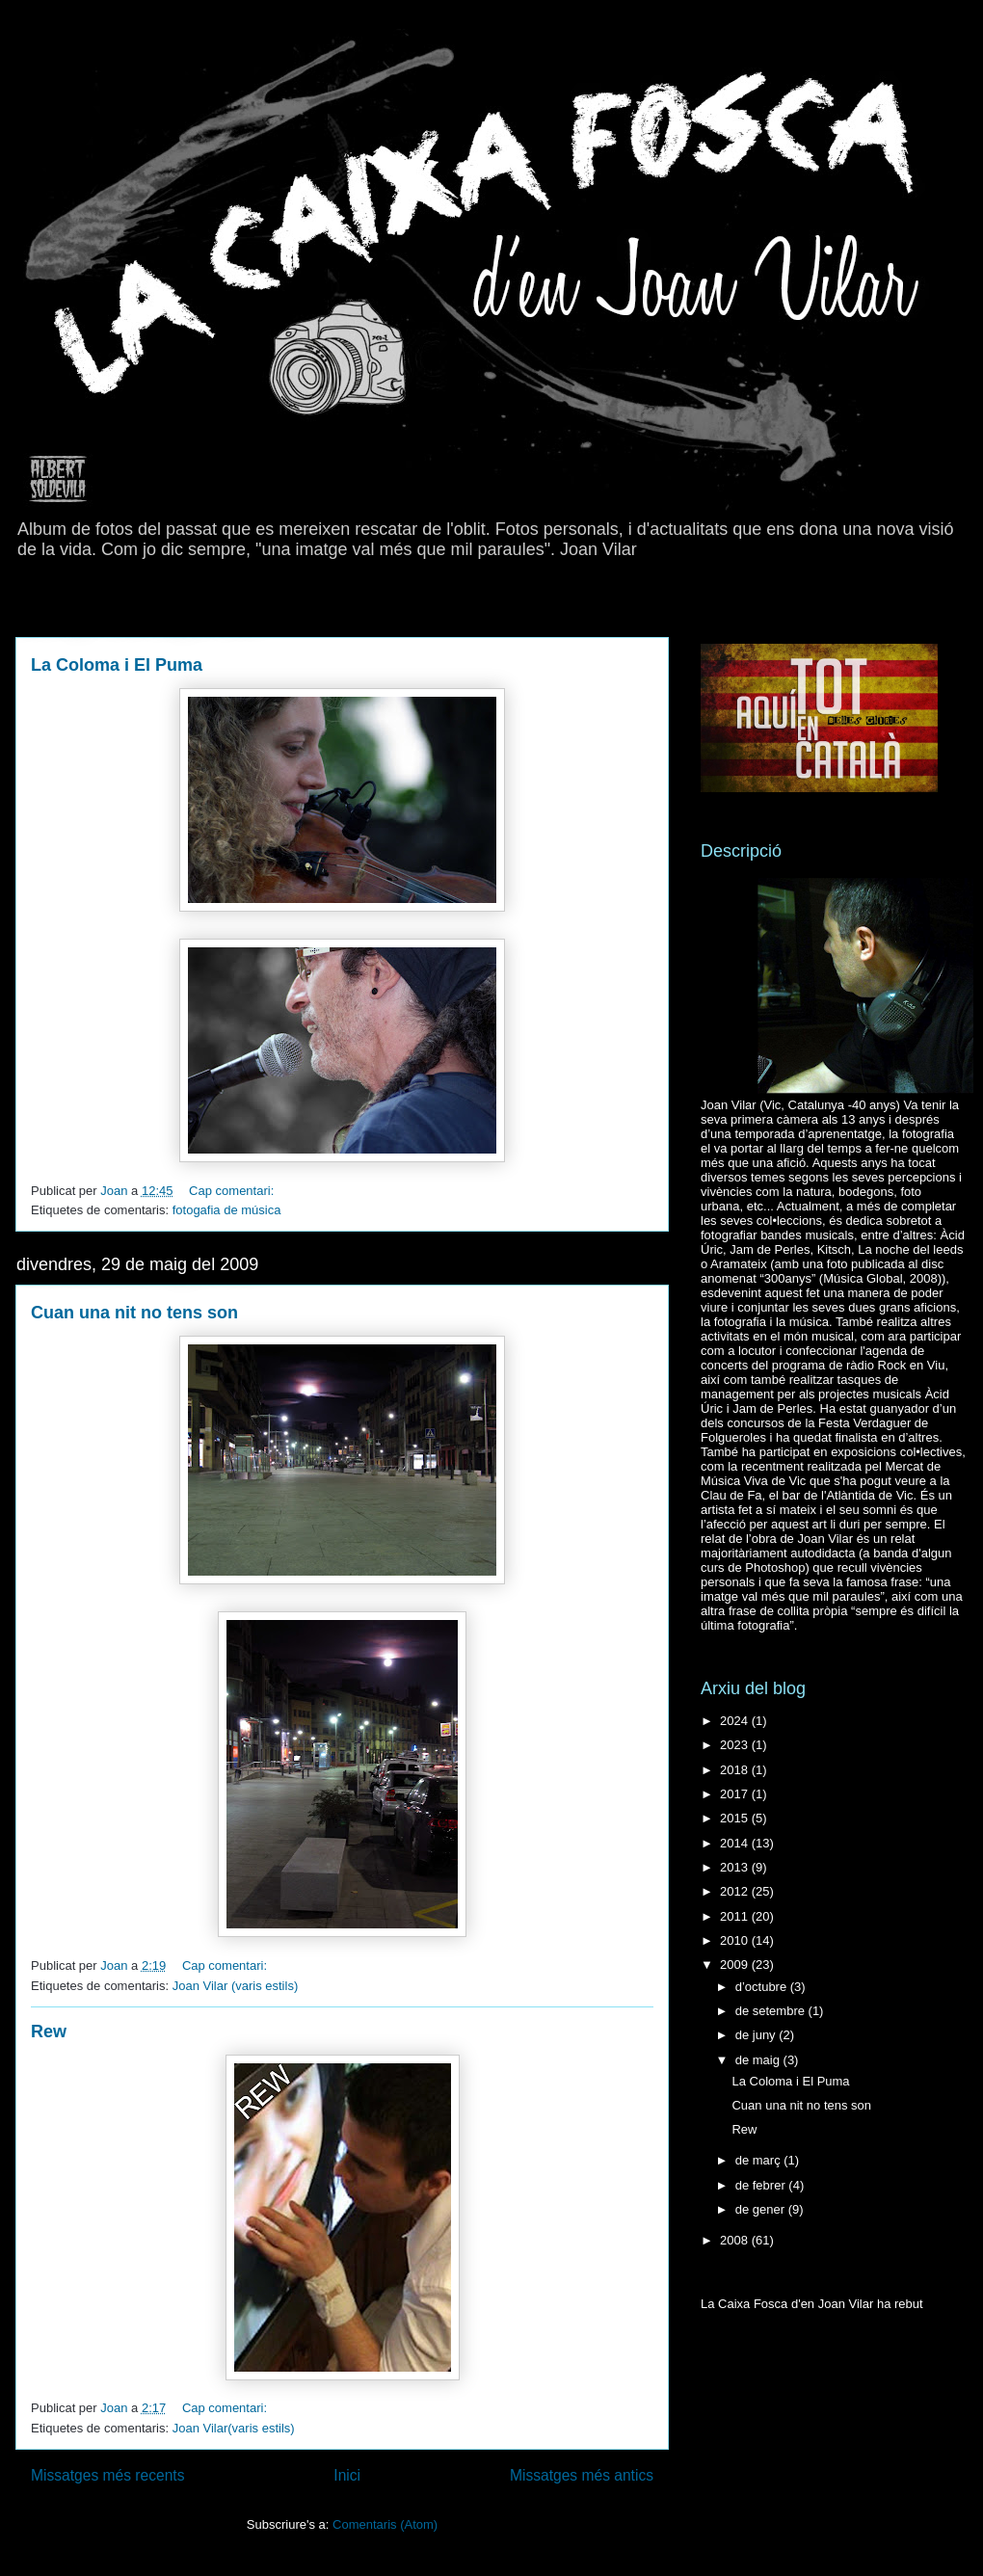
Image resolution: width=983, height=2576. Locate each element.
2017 (736, 1794)
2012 (736, 1891)
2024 (736, 1720)
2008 (736, 2240)
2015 (736, 1818)
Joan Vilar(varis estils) (234, 2428)
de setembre (772, 2011)
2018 (736, 1770)
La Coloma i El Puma (116, 665)
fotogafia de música (227, 1210)
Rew (48, 2031)
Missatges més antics (581, 2475)
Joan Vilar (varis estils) (236, 1985)
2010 (736, 1940)
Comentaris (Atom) (385, 2524)
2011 (736, 1916)
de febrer (762, 2185)
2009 (736, 1964)
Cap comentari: (233, 1190)
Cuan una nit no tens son (134, 1312)
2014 (736, 1843)
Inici (346, 2475)
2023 (736, 1745)
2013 (736, 1867)
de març (759, 2160)
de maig (759, 2060)
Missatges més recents (107, 2475)
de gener (761, 2209)
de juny (757, 2035)
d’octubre (762, 1986)
